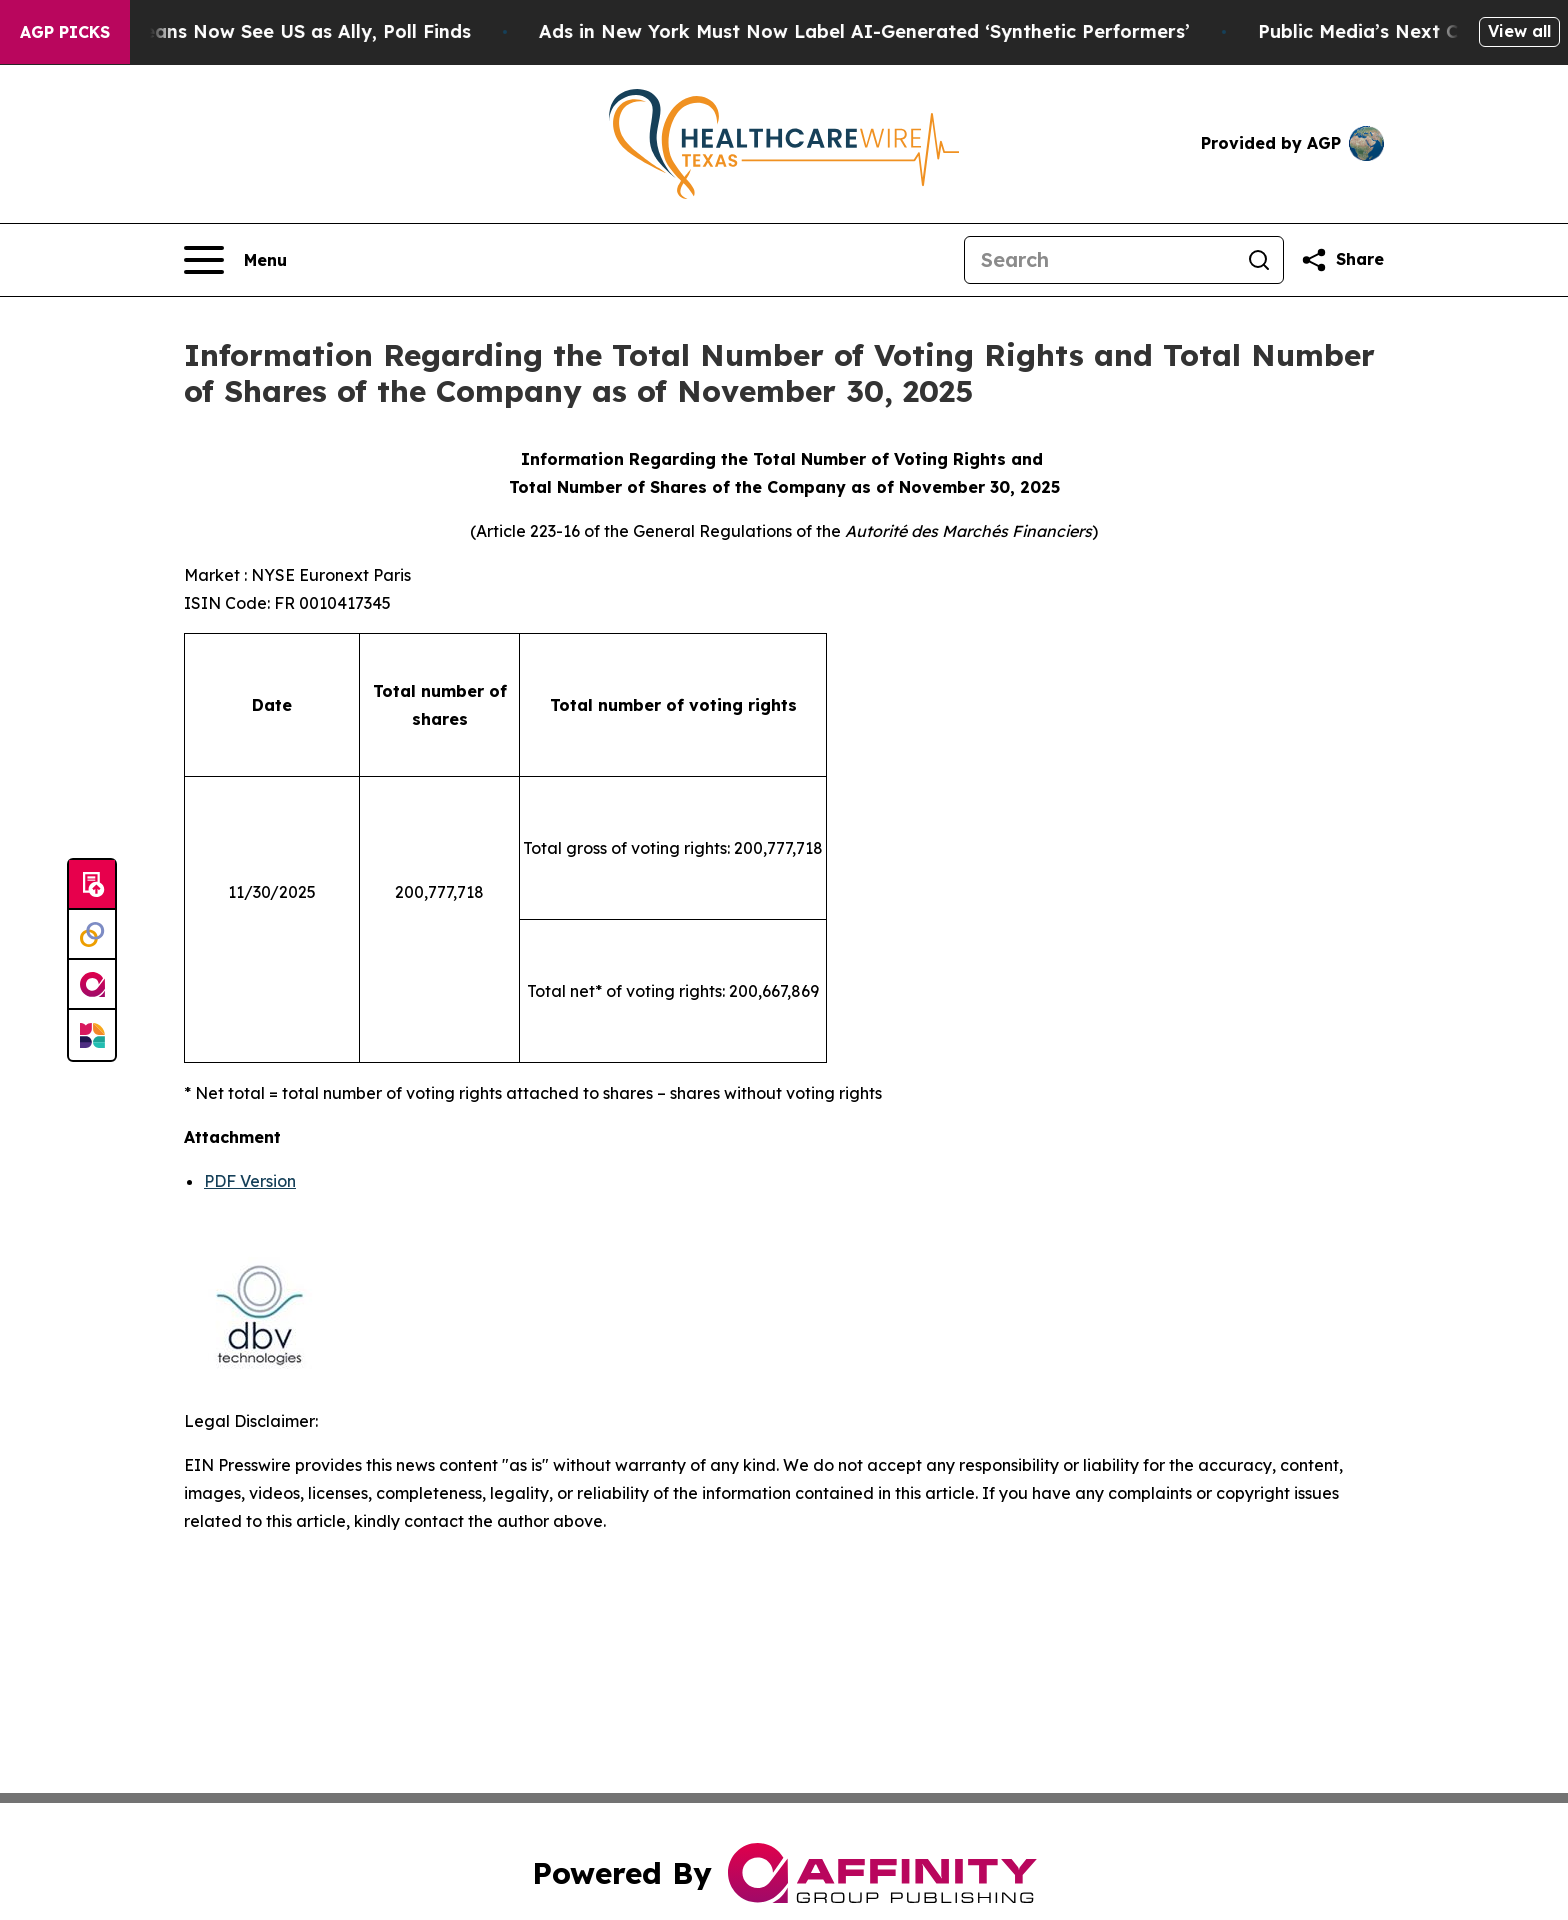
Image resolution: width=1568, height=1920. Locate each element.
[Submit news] (92, 885)
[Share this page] (1342, 260)
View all (1519, 31)
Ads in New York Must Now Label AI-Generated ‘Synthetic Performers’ (899, 31)
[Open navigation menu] (235, 260)
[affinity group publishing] (92, 985)
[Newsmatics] (92, 1035)
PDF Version (250, 1181)
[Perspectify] (92, 935)
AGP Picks (65, 32)
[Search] (1100, 260)
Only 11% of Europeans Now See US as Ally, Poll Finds (257, 31)
